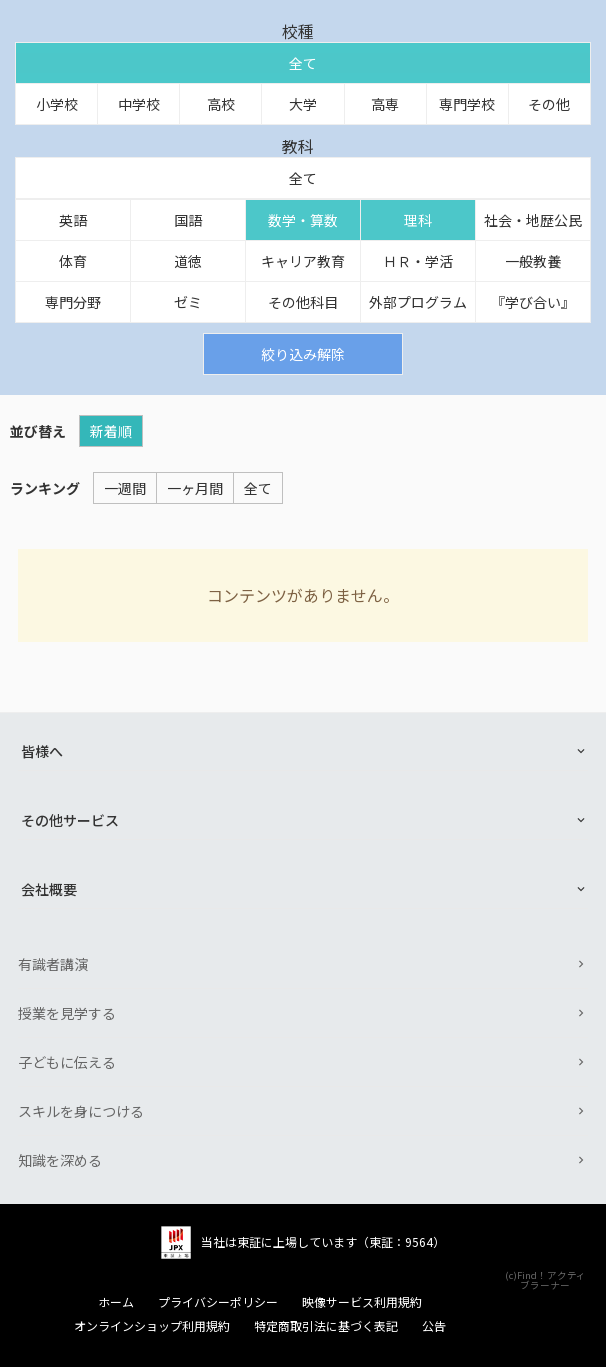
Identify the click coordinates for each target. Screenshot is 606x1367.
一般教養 (533, 261)
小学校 (57, 104)
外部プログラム (418, 302)
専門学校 (467, 104)
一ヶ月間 (195, 488)
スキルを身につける (81, 1111)
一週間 (125, 488)
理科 (418, 220)
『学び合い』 (533, 302)
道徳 (188, 261)
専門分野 (73, 302)
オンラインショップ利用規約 (152, 1326)
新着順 (111, 431)
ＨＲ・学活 (418, 261)
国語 (188, 220)
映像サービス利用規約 (362, 1302)
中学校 (139, 104)
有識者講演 (53, 964)
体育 (73, 261)
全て (303, 63)
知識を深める (60, 1160)
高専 (385, 104)
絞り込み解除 (303, 354)
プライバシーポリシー (218, 1302)
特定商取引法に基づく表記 (326, 1326)
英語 (73, 220)
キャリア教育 (303, 261)
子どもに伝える (67, 1062)
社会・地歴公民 (533, 220)
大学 (303, 104)
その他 (549, 104)
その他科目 (303, 302)
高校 (221, 104)
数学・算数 (303, 220)
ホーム (116, 1302)
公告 (434, 1326)
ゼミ (188, 302)
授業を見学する (67, 1013)
